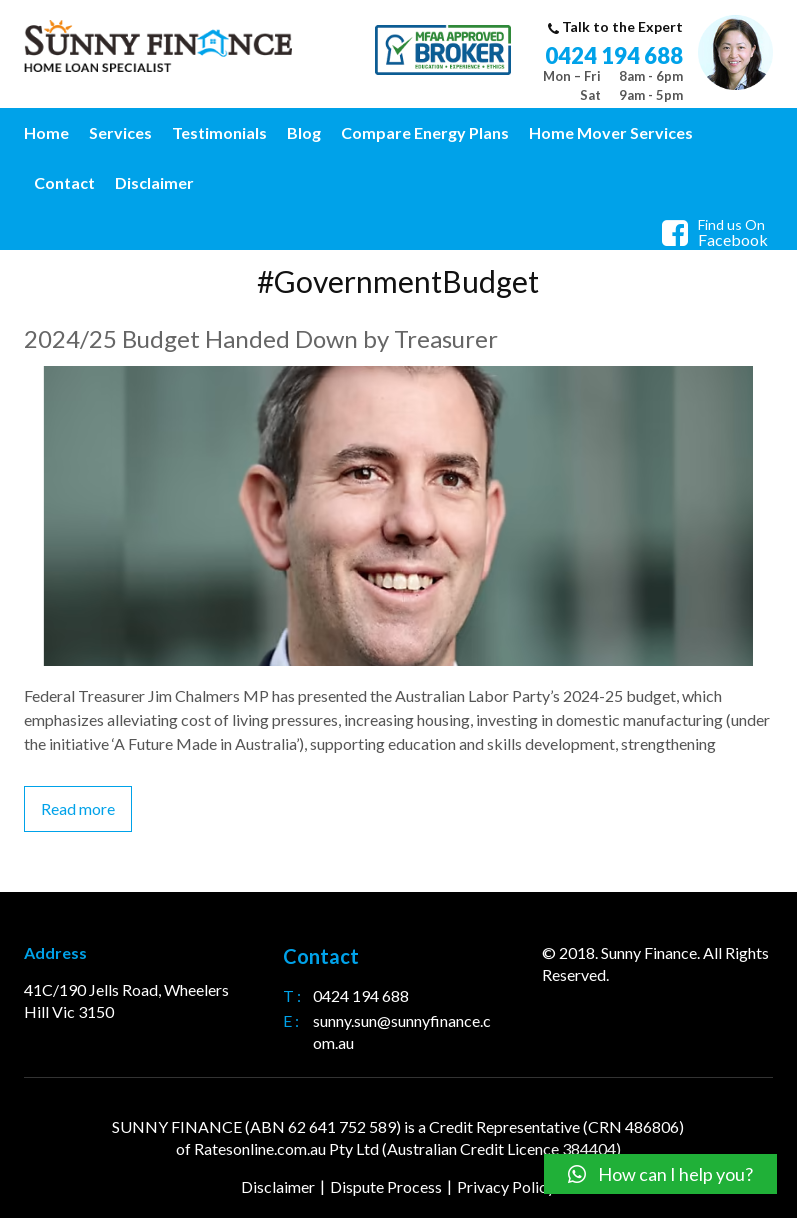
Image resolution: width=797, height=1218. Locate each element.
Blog (304, 132)
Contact (64, 182)
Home (46, 132)
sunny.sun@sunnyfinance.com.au (402, 1031)
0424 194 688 (614, 55)
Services (120, 132)
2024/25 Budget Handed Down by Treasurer (261, 338)
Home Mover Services (611, 132)
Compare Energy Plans (425, 132)
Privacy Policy (506, 1186)
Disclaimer (154, 182)
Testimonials (219, 132)
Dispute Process (386, 1186)
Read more (78, 808)
